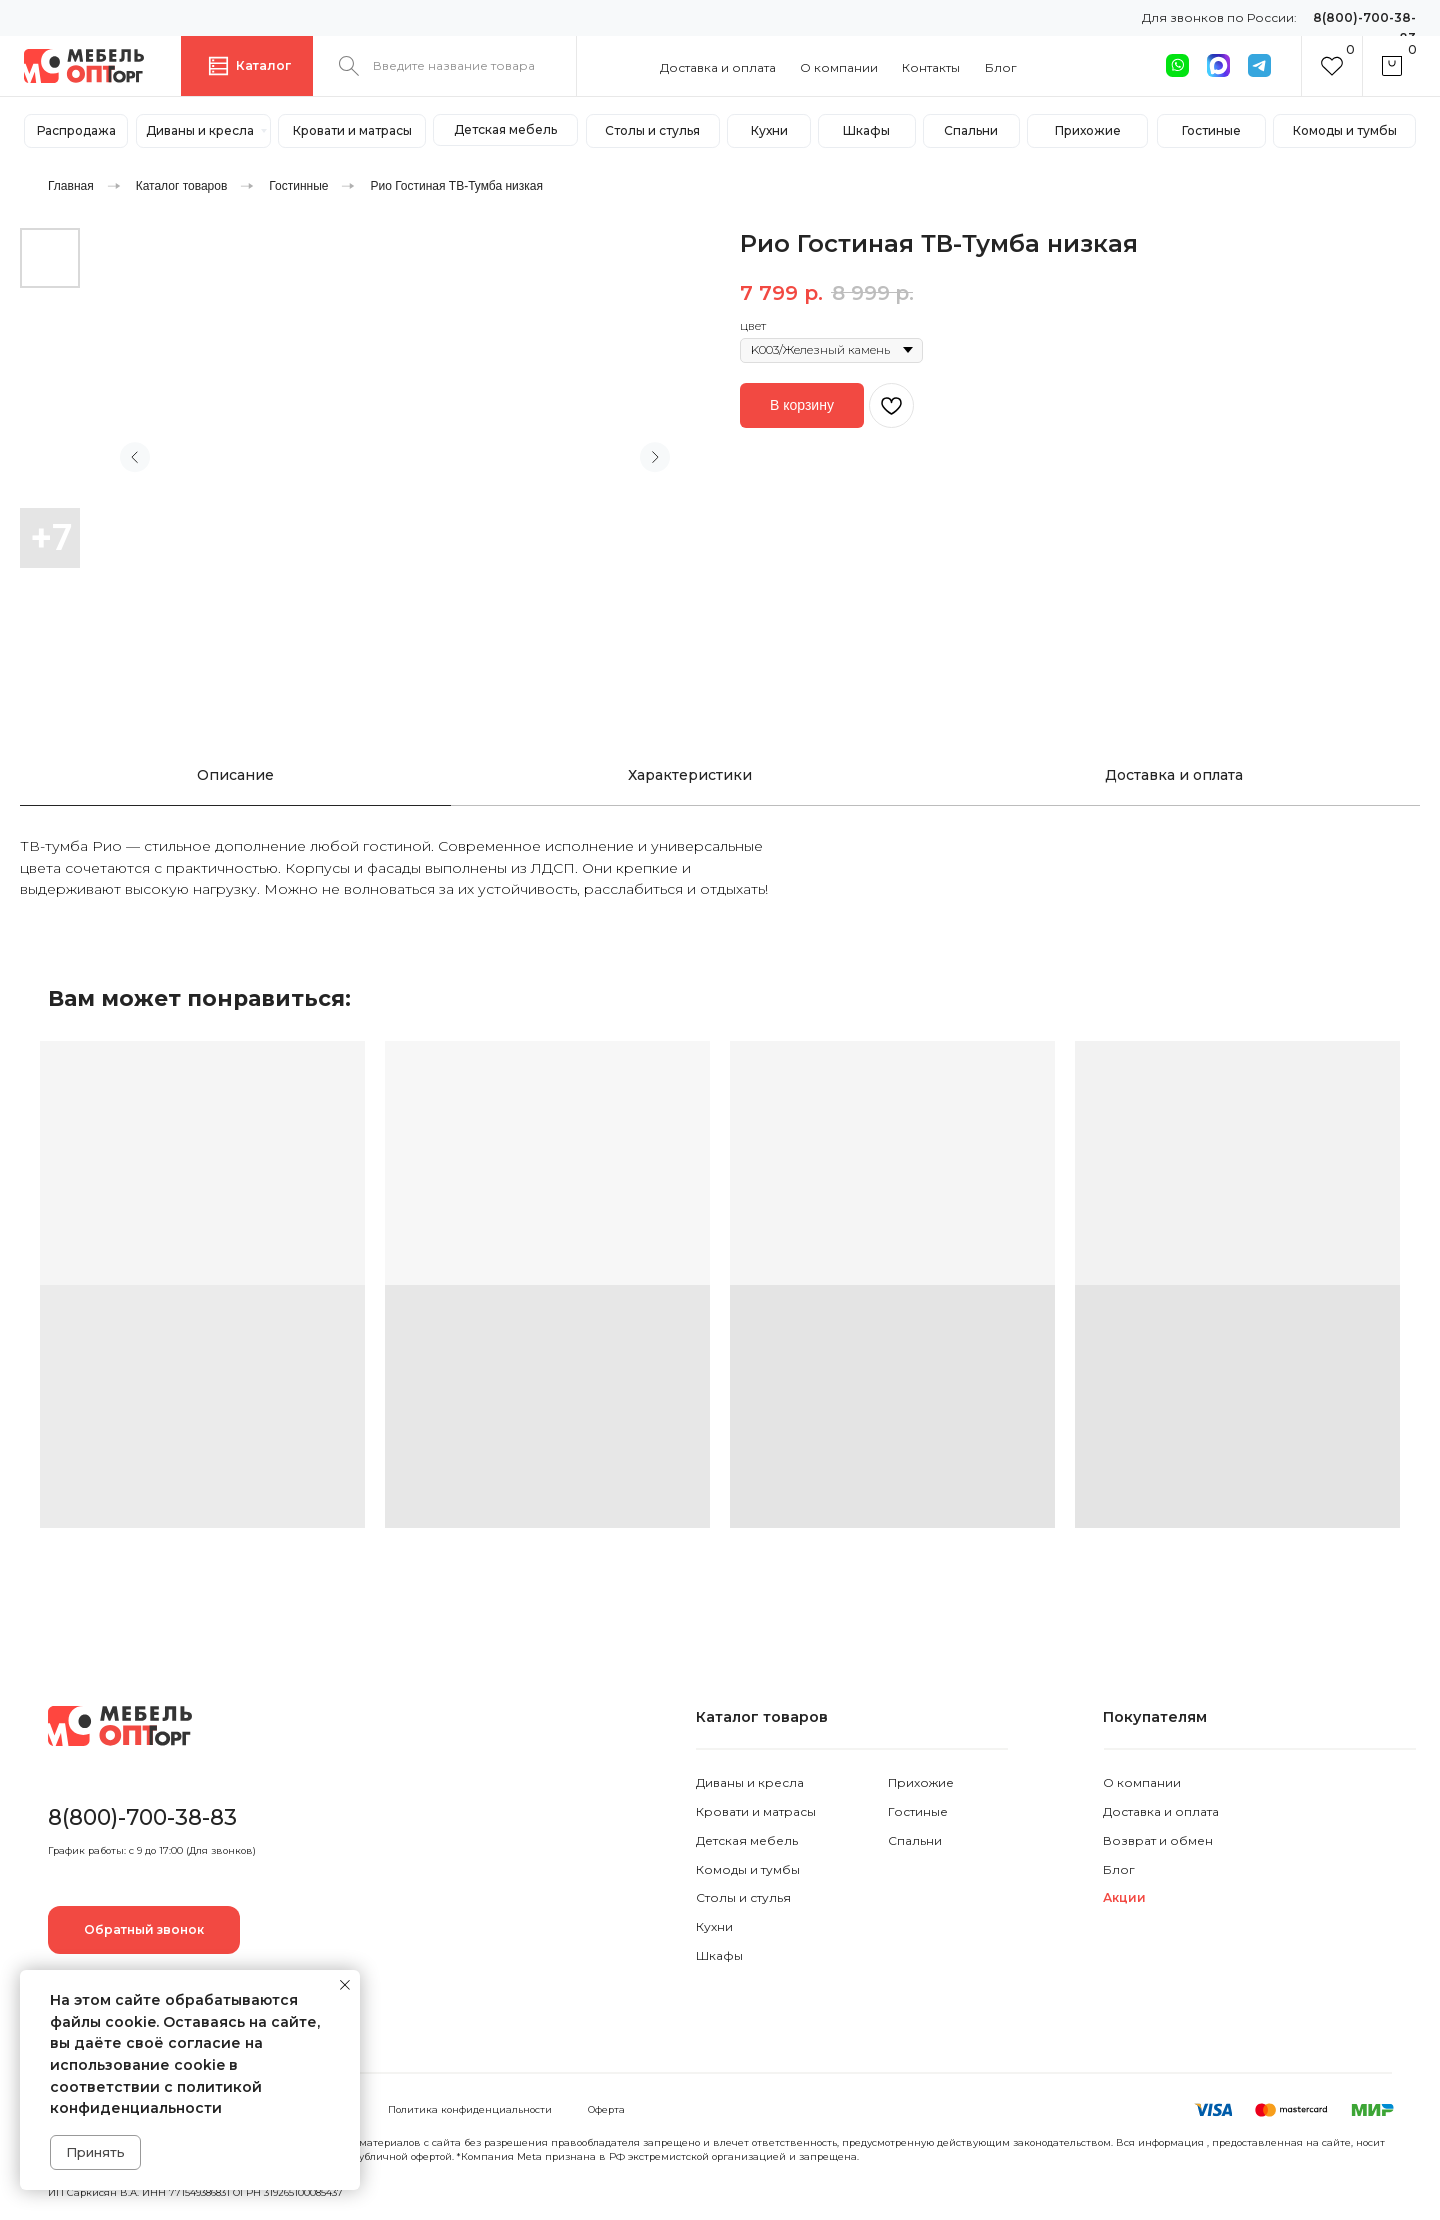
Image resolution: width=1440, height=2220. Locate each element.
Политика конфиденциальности (470, 2109)
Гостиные (918, 1811)
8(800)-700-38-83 (142, 1817)
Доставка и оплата (718, 67)
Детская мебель (747, 1840)
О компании (839, 67)
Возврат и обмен (1158, 1840)
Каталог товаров (182, 186)
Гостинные (298, 186)
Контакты (931, 67)
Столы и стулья (743, 1897)
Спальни (915, 1840)
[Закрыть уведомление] (345, 1985)
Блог (1001, 67)
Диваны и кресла (750, 1782)
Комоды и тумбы (748, 1869)
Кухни (714, 1926)
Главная (71, 186)
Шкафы (719, 1955)
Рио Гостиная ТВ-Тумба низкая (456, 186)
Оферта (606, 2109)
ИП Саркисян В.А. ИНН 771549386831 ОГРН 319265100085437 (195, 2192)
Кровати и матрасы (756, 1811)
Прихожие (921, 1782)
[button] (144, 1930)
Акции (1124, 1897)
